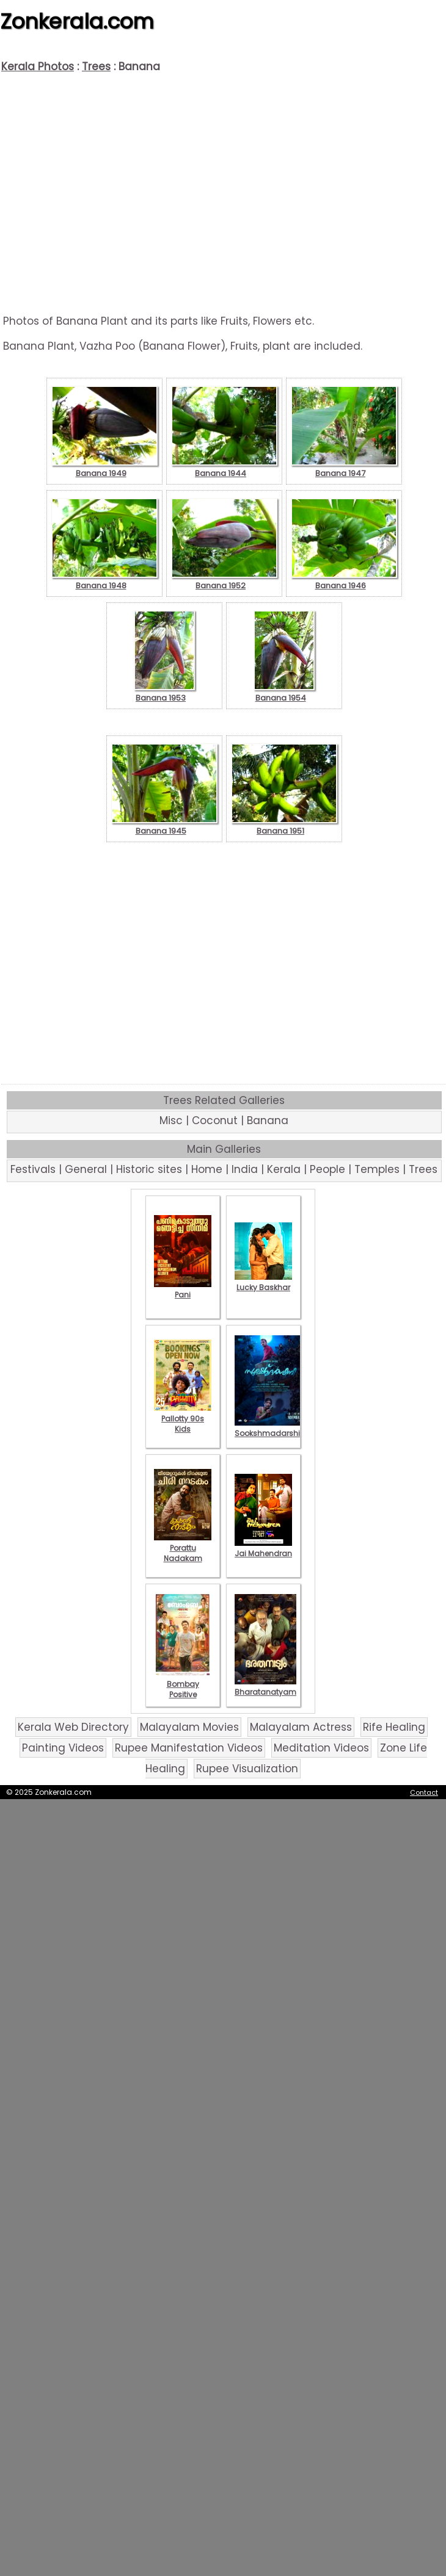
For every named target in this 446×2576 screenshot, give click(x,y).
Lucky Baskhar (263, 1282)
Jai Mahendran (263, 1548)
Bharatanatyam (265, 1686)
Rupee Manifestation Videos (189, 1748)
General (86, 1169)
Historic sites (149, 1169)
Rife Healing (394, 1727)
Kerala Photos (37, 66)
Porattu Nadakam (182, 1548)
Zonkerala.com (77, 21)
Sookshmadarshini (271, 1428)
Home (206, 1169)
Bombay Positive (182, 1684)
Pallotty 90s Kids (182, 1418)
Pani (182, 1289)
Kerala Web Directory (73, 1727)
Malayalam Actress (301, 1727)
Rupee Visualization (247, 1768)
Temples (377, 1169)
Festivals (33, 1169)
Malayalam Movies (189, 1727)
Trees (96, 66)
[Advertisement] (223, 193)
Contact (424, 1792)
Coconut (215, 1120)
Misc (171, 1120)
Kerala (284, 1169)
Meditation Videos (321, 1748)
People (327, 1169)
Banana (267, 1120)
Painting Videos (63, 1748)
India (245, 1169)
